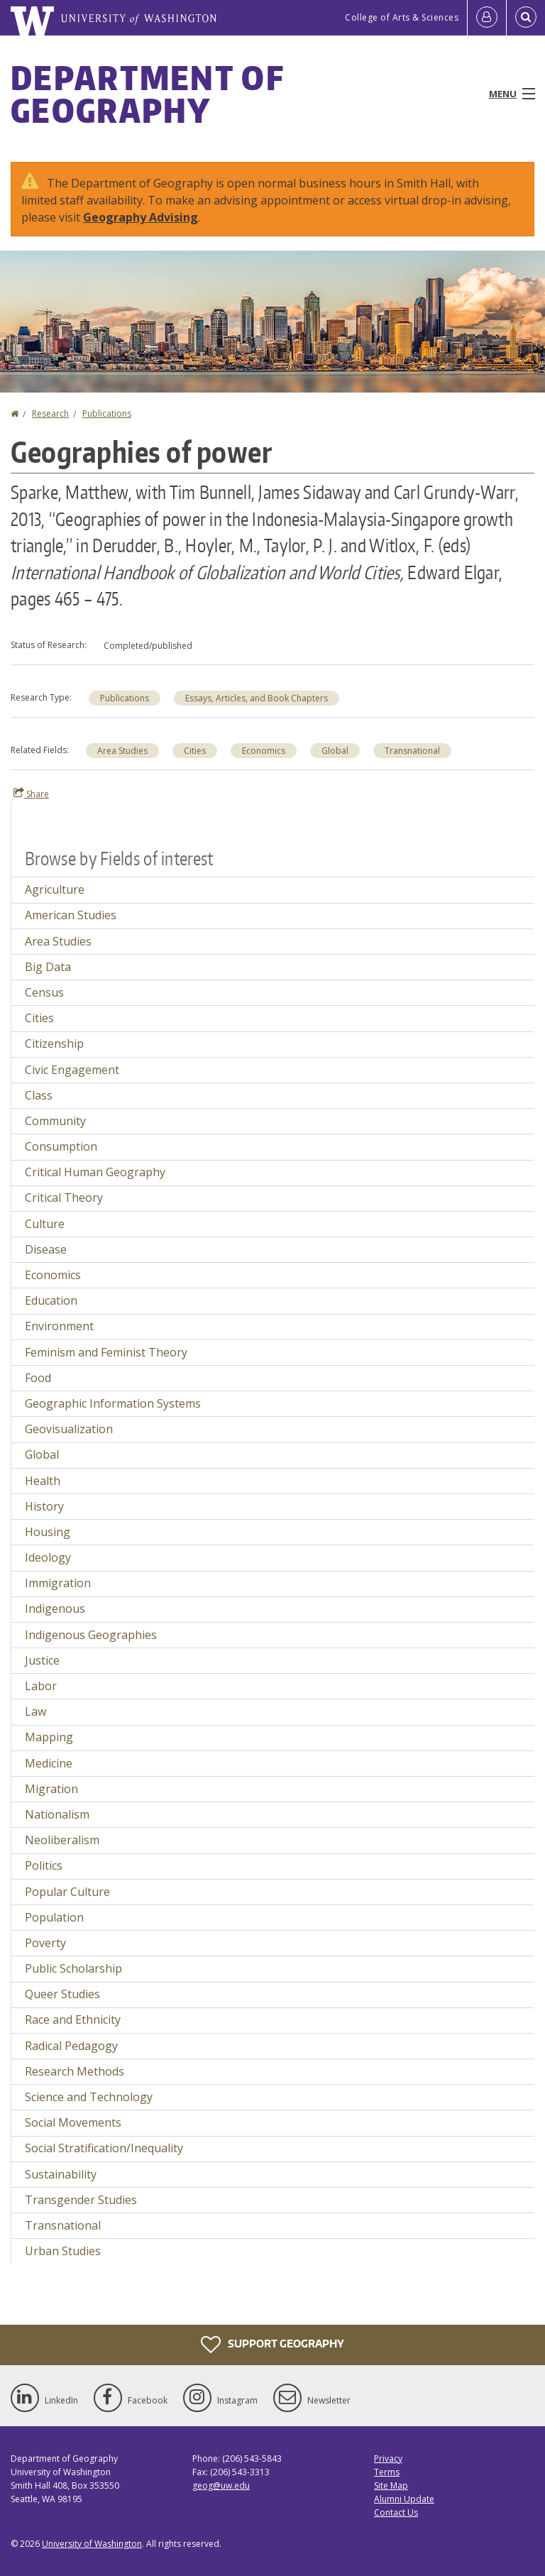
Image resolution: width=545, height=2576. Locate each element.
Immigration (58, 1583)
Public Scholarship (73, 1968)
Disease (46, 1249)
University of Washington (92, 2544)
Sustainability (61, 2174)
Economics (263, 751)
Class (39, 1095)
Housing (47, 1532)
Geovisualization (69, 1429)
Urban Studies (63, 2251)
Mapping (49, 1737)
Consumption (61, 1146)
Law (35, 1711)
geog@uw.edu (221, 2485)
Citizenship (54, 1043)
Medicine (48, 1763)
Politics (43, 1865)
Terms (387, 2472)
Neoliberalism (62, 1840)
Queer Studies (62, 1994)
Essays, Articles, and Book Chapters (256, 698)
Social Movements (73, 2122)
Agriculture (54, 889)
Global (334, 751)
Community (55, 1121)
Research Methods (74, 2071)
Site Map (391, 2485)
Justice (42, 1660)
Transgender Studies (81, 2200)
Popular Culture (67, 1892)
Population (54, 1917)
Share (31, 793)
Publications (106, 413)
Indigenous (55, 1608)
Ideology (48, 1557)
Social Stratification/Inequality (104, 2148)
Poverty (45, 1943)
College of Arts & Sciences (401, 17)
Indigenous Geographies (91, 1635)
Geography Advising (140, 217)
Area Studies (122, 751)
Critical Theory (64, 1197)
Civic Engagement (72, 1070)
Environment (59, 1326)
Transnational (412, 751)
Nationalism (57, 1814)
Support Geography (272, 2345)
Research (50, 413)
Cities (195, 751)
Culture (45, 1224)
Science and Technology (89, 2097)
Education (51, 1300)
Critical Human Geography (95, 1172)
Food (38, 1378)
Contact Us (396, 2512)
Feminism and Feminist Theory (106, 1352)
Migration (51, 1789)
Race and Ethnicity (73, 2019)
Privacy (388, 2458)
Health (42, 1481)
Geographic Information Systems (113, 1403)
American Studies (70, 915)
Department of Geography (147, 93)
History (44, 1506)
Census (44, 992)
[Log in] (487, 17)
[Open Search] (526, 17)
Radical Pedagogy (71, 2046)
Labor (41, 1686)
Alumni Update (404, 2499)
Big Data (48, 967)
